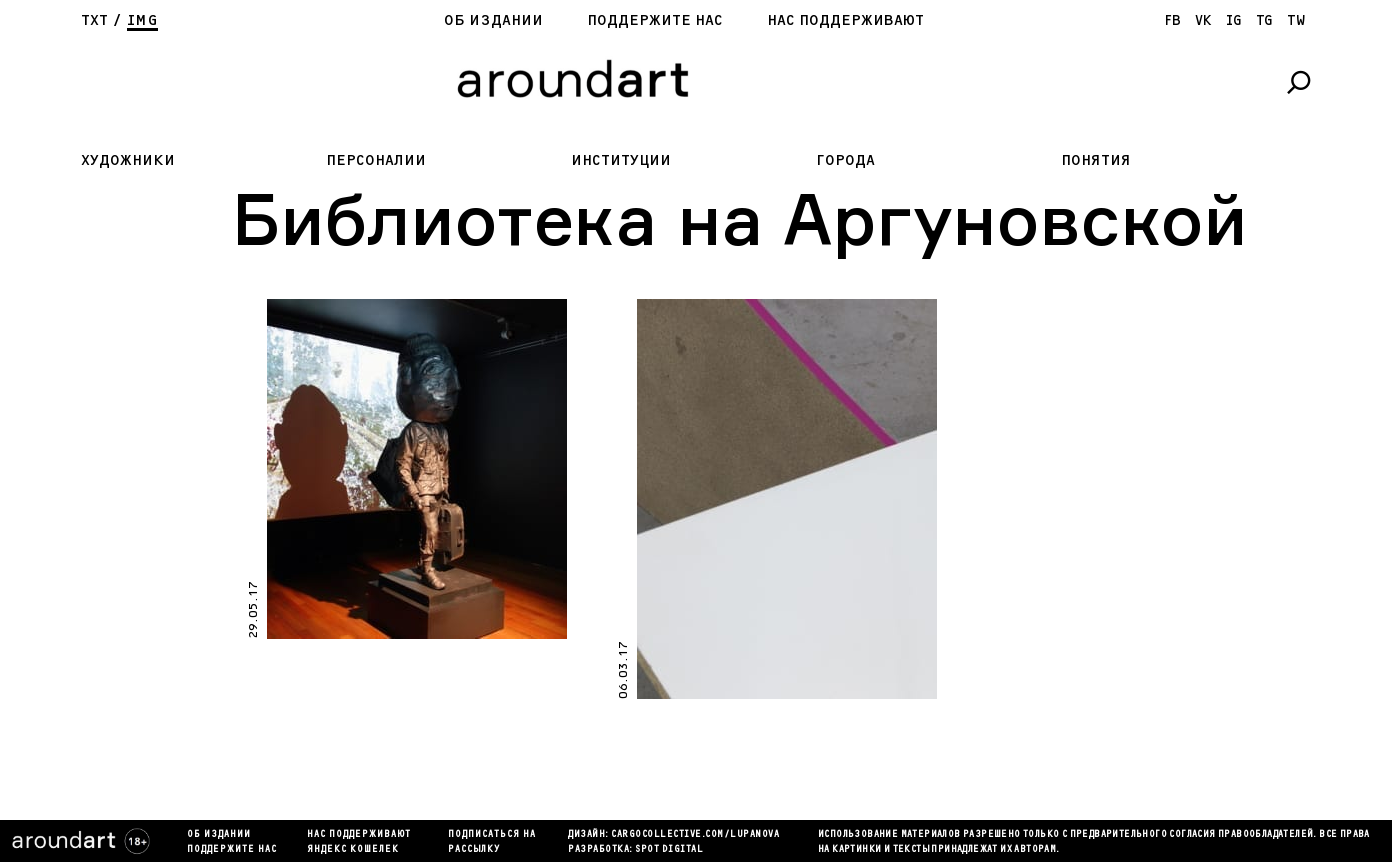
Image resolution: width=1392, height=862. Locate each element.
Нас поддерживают (845, 20)
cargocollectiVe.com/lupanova (695, 835)
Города (845, 160)
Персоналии (376, 160)
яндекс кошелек (353, 850)
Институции (621, 160)
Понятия (1096, 160)
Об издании (493, 20)
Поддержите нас (655, 20)
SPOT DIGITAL (669, 850)
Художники (128, 160)
